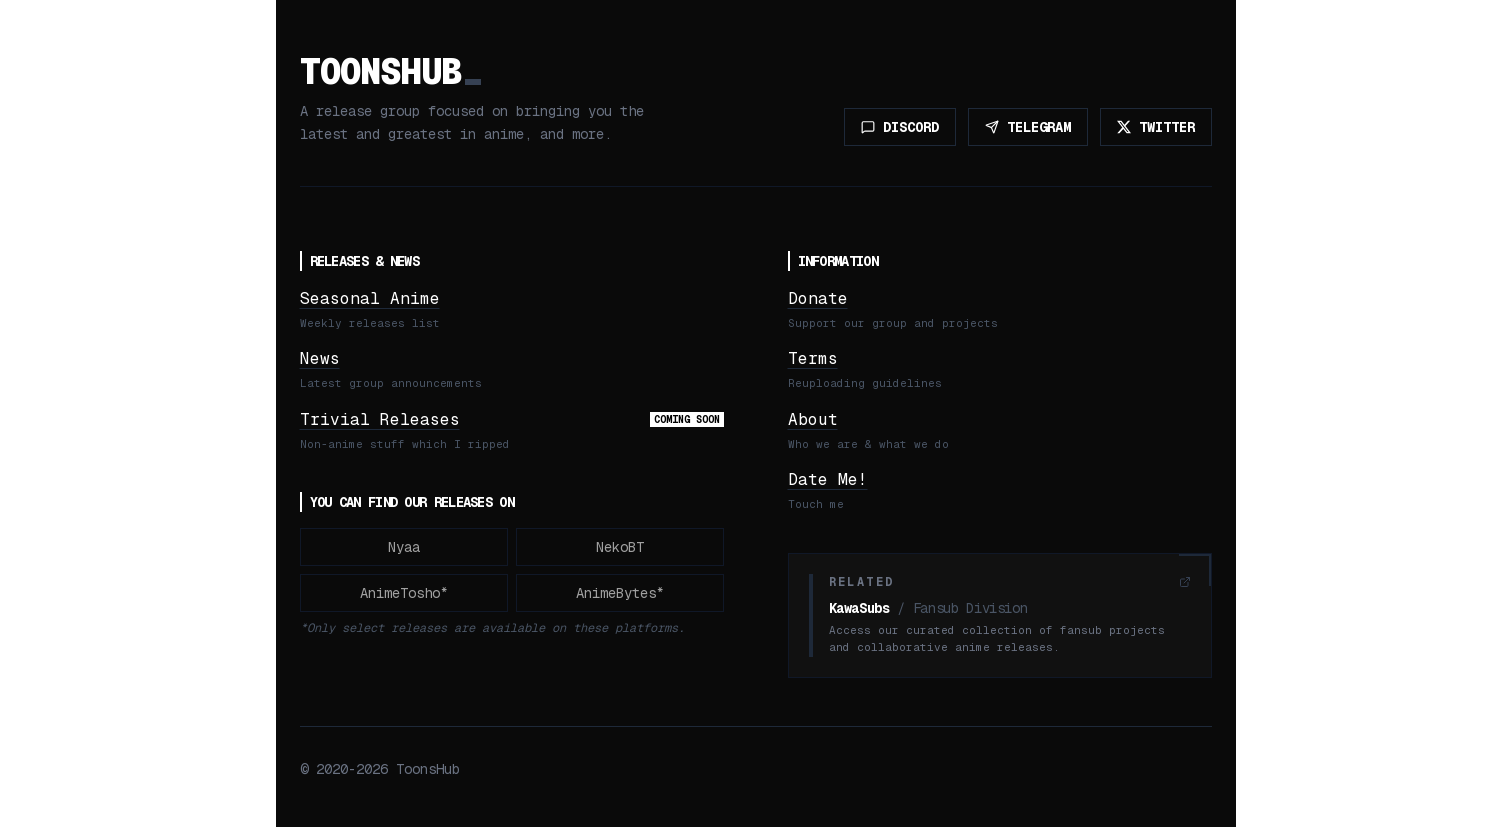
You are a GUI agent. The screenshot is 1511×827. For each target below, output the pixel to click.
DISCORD (900, 127)
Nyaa (404, 547)
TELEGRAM (1028, 127)
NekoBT (620, 547)
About (813, 419)
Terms (813, 358)
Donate (818, 298)
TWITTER (1156, 127)
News (320, 358)
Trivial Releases (380, 419)
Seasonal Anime (370, 298)
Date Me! (828, 479)
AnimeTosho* (404, 593)
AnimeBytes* (620, 593)
